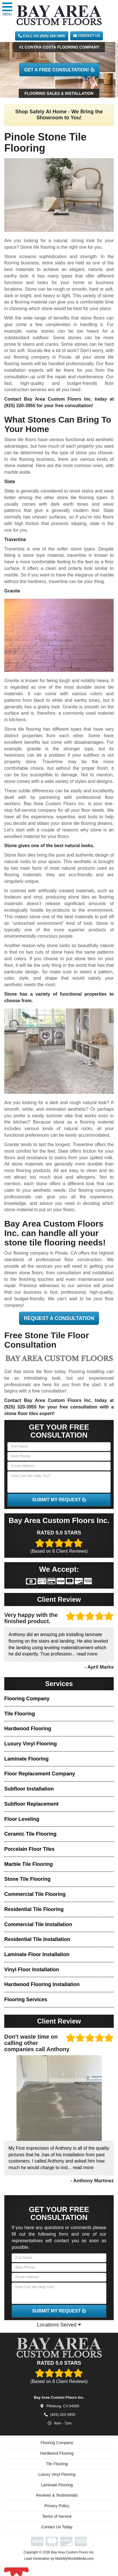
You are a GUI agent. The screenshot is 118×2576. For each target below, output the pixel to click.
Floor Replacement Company (39, 1774)
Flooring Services (25, 1999)
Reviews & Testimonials (57, 2501)
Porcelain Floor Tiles (29, 1849)
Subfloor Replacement (31, 1804)
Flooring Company (26, 1698)
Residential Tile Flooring (34, 1909)
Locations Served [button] (59, 2325)
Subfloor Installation (29, 1789)
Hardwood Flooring (27, 1728)
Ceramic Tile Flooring (30, 1834)
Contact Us (86, 36)
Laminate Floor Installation (36, 1954)
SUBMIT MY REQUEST (59, 1499)
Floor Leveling (21, 1819)
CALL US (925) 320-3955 (41, 36)
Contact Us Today (57, 2532)
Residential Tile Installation (37, 1939)
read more (87, 1653)
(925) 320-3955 (19, 405)
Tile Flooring (19, 1714)
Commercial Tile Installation (38, 1924)
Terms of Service (57, 2522)
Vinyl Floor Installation (31, 1969)
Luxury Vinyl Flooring (30, 1744)
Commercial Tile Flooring (35, 1894)
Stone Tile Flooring (27, 1879)
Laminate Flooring (26, 1759)
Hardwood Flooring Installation (42, 1984)
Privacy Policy (56, 2511)
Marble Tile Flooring (28, 1864)
